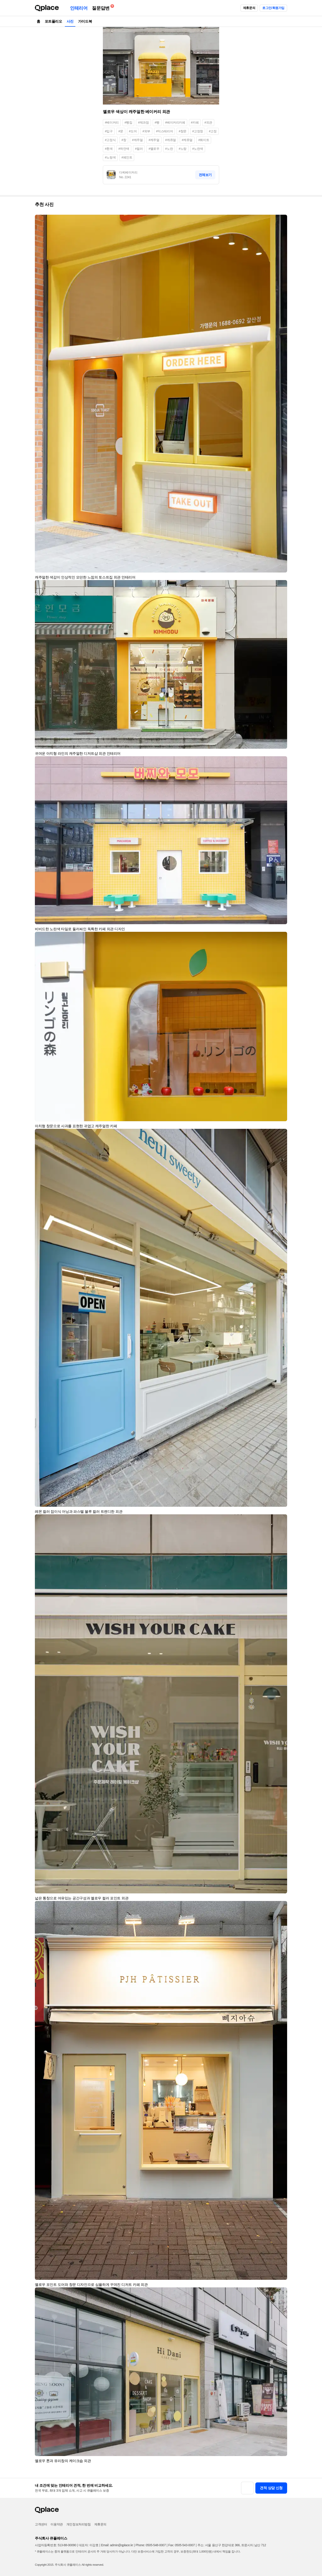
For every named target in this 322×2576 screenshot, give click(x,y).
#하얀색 (124, 148)
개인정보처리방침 (78, 2524)
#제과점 (143, 122)
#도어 (133, 131)
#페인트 (126, 157)
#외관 (208, 122)
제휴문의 (249, 8)
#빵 (157, 122)
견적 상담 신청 (271, 2488)
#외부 (146, 131)
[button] (281, 220)
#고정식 (110, 140)
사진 (70, 21)
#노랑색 (110, 157)
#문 (121, 131)
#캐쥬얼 (170, 140)
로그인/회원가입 (273, 8)
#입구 (109, 131)
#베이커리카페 (175, 122)
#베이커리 (112, 122)
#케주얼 (153, 140)
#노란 (169, 148)
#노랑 (182, 148)
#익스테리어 (164, 131)
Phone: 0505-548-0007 (151, 2545)
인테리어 (78, 8)
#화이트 (203, 140)
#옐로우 (153, 148)
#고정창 (197, 131)
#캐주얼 (137, 140)
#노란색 (197, 148)
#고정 (213, 131)
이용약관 (57, 2524)
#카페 (195, 122)
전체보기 (205, 175)
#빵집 (128, 122)
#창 (123, 140)
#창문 (182, 131)
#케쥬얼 (187, 140)
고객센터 (41, 2524)
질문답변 (102, 7)
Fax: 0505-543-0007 (181, 2545)
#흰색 (109, 148)
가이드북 (85, 21)
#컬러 (139, 148)
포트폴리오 (53, 21)
